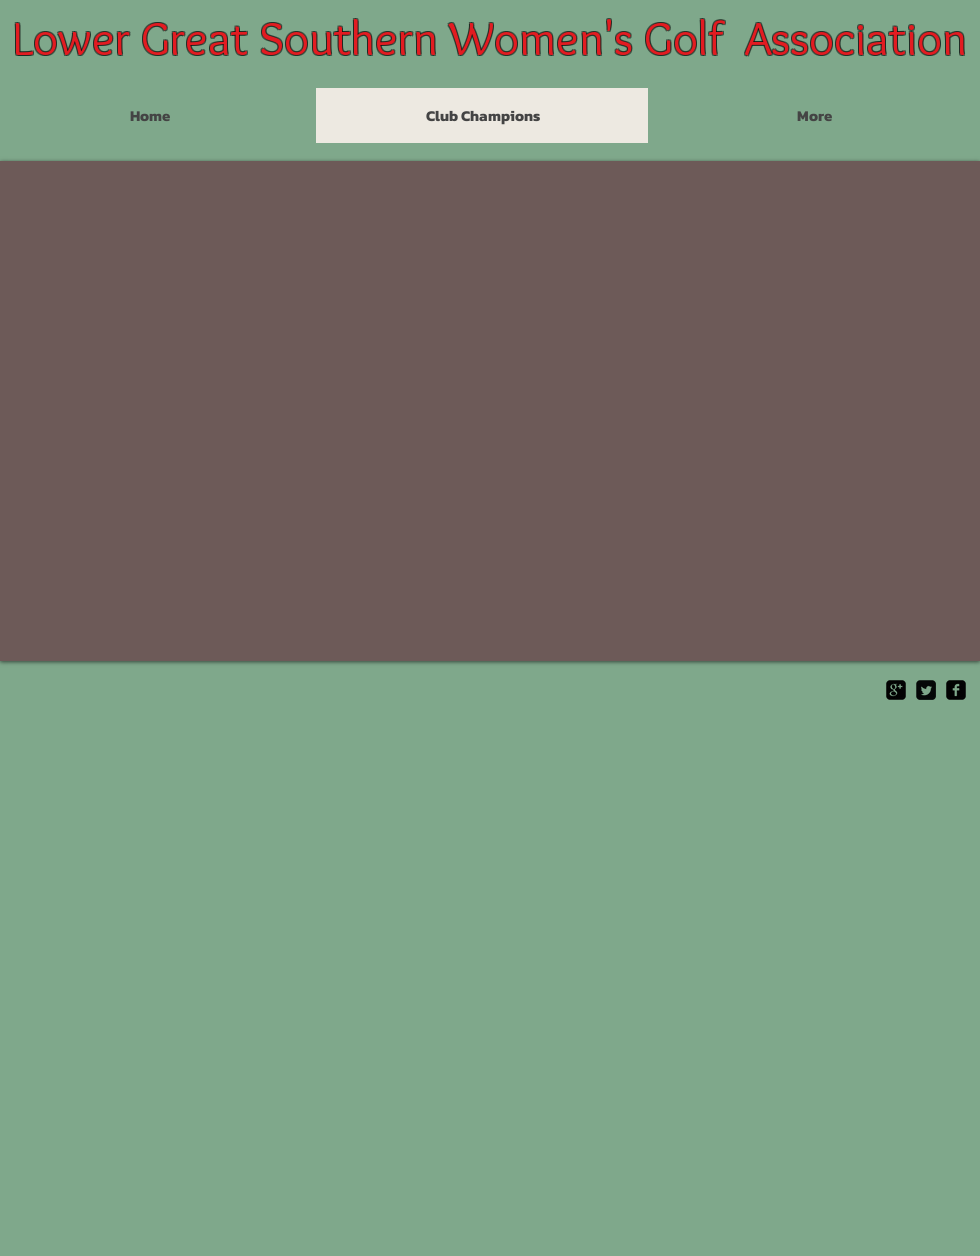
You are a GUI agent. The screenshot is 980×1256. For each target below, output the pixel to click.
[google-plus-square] (896, 690)
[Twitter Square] (926, 690)
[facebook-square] (956, 690)
